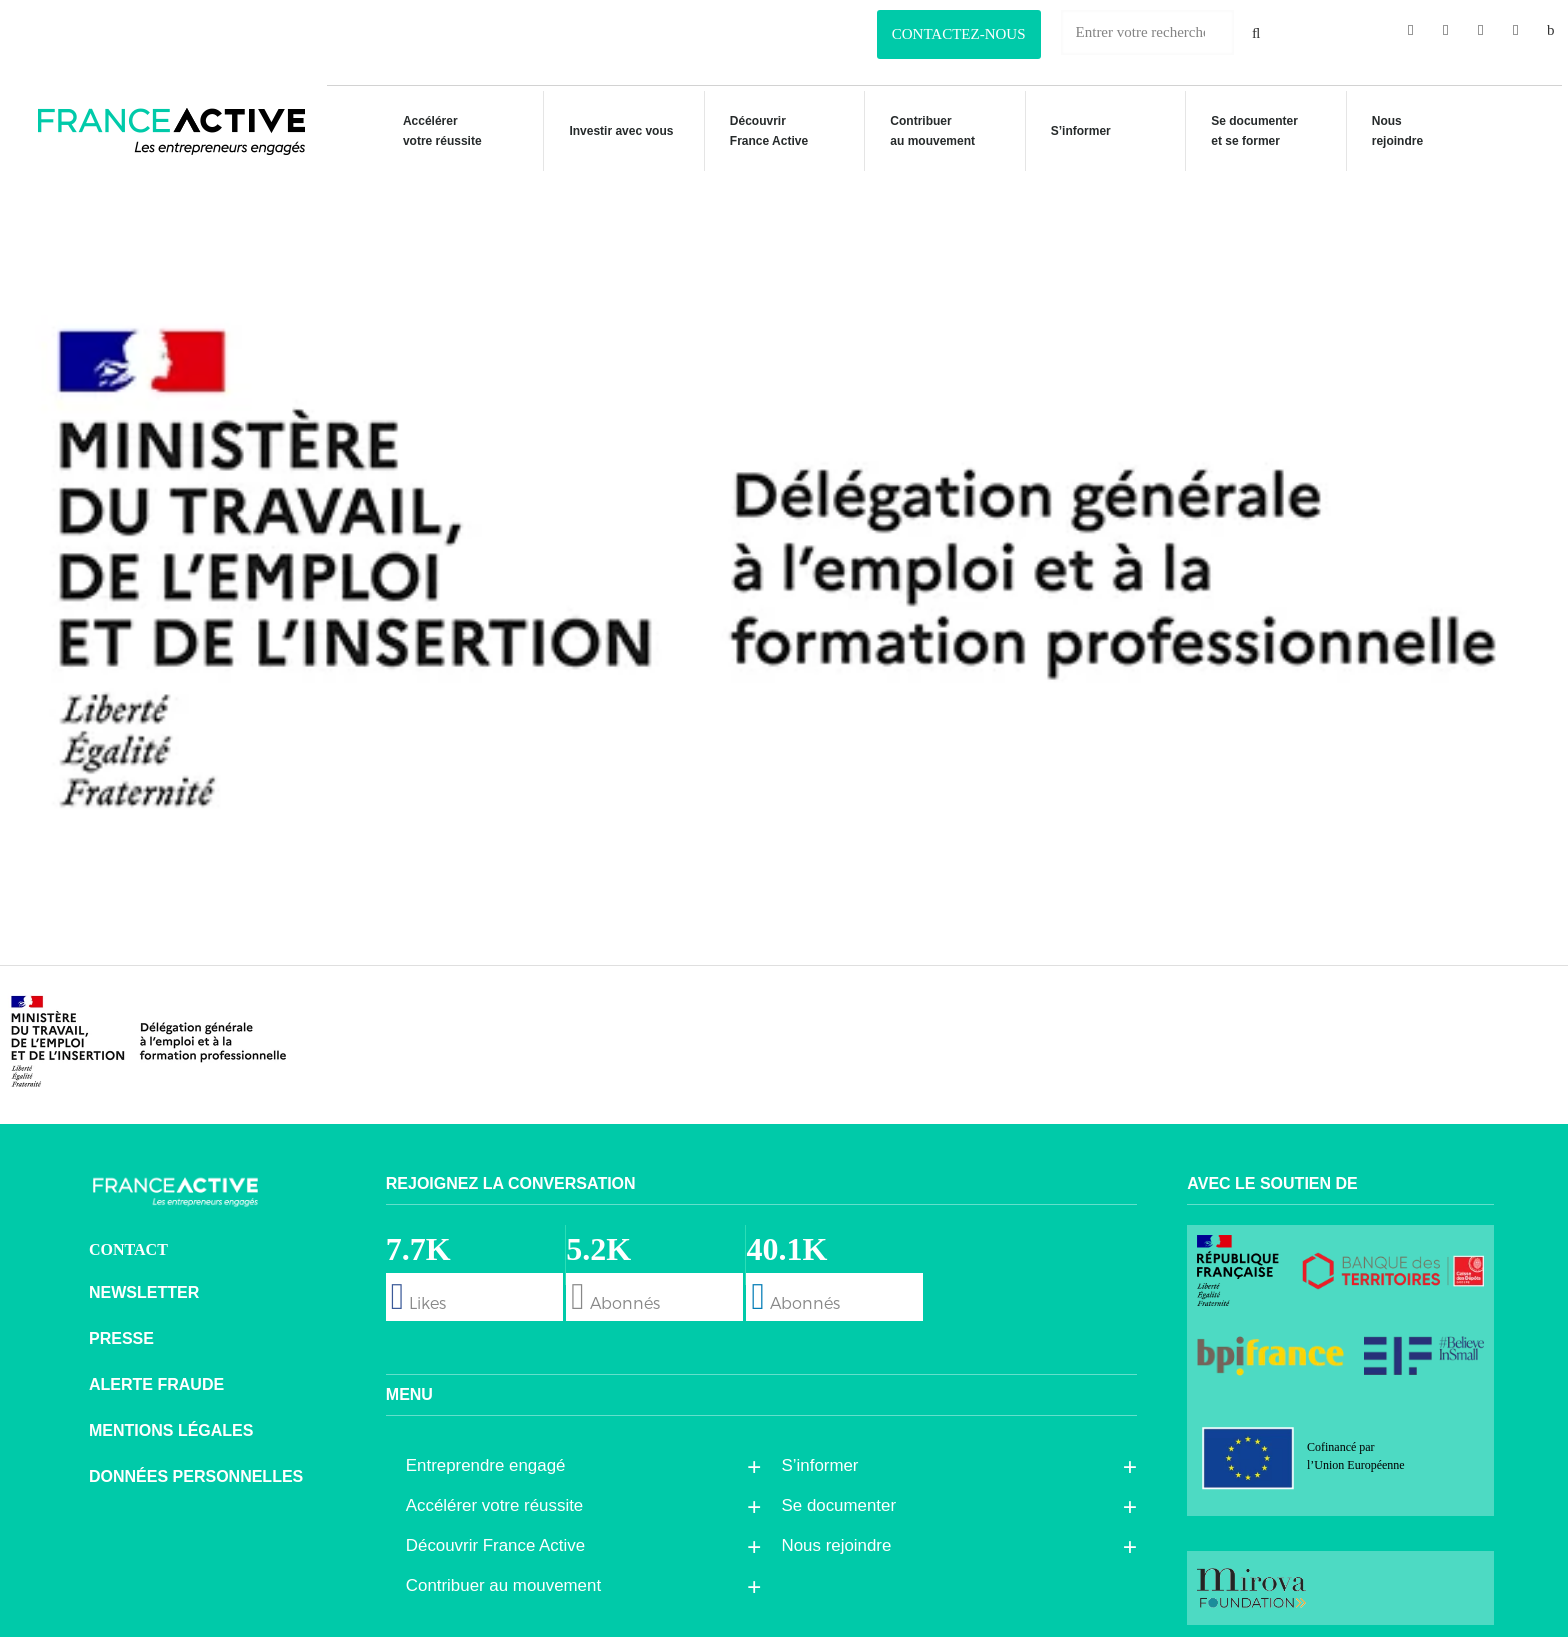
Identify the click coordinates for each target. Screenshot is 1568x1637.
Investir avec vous (609, 134)
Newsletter (144, 1283)
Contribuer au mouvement (923, 131)
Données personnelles (196, 1467)
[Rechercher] (1256, 32)
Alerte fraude (156, 1375)
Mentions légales (171, 1421)
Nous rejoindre (1391, 131)
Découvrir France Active (758, 131)
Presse (121, 1329)
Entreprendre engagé (491, 1457)
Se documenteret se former (1247, 131)
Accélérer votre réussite (429, 131)
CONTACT (128, 1240)
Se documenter (844, 1497)
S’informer (1073, 134)
